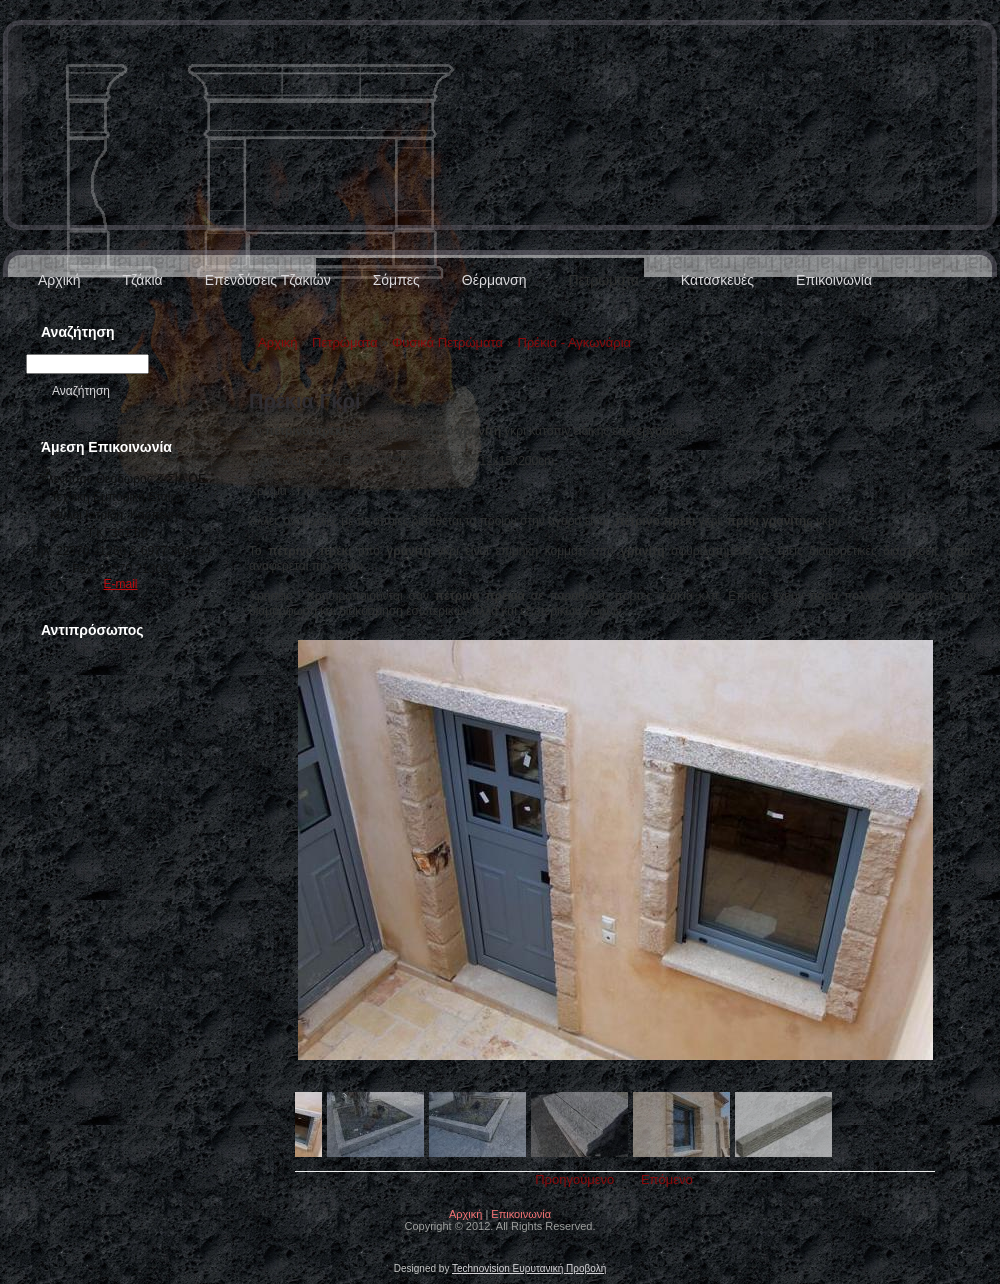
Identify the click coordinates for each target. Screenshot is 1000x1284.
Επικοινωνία (834, 280)
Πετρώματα (603, 280)
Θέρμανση (494, 280)
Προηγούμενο (574, 1179)
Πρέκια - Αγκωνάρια (575, 342)
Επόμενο (667, 1179)
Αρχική (59, 280)
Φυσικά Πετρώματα (447, 342)
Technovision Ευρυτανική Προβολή (529, 1268)
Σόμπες (396, 280)
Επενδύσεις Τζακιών (268, 280)
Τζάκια (143, 280)
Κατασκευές (717, 280)
